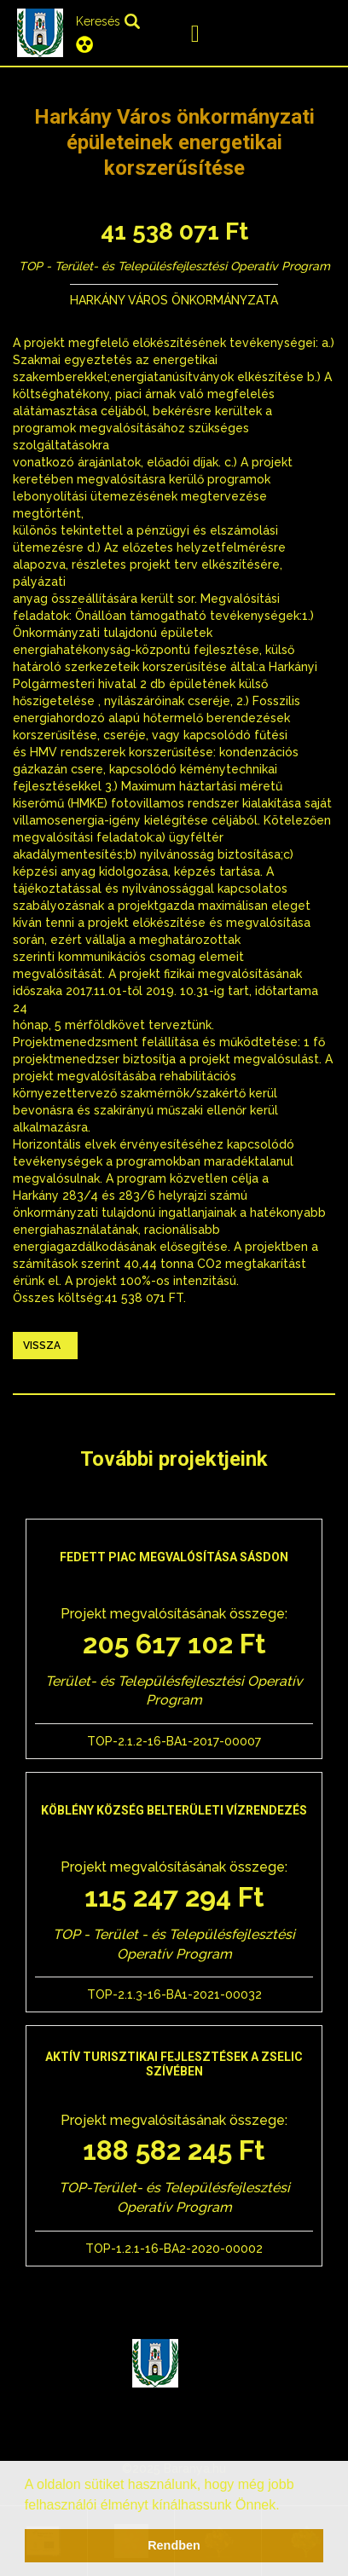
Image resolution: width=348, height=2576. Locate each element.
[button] (285, 2506)
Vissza (42, 1346)
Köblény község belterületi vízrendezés (174, 1810)
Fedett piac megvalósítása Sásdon (174, 1557)
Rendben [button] (174, 2545)
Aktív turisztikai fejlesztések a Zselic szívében (174, 2064)
